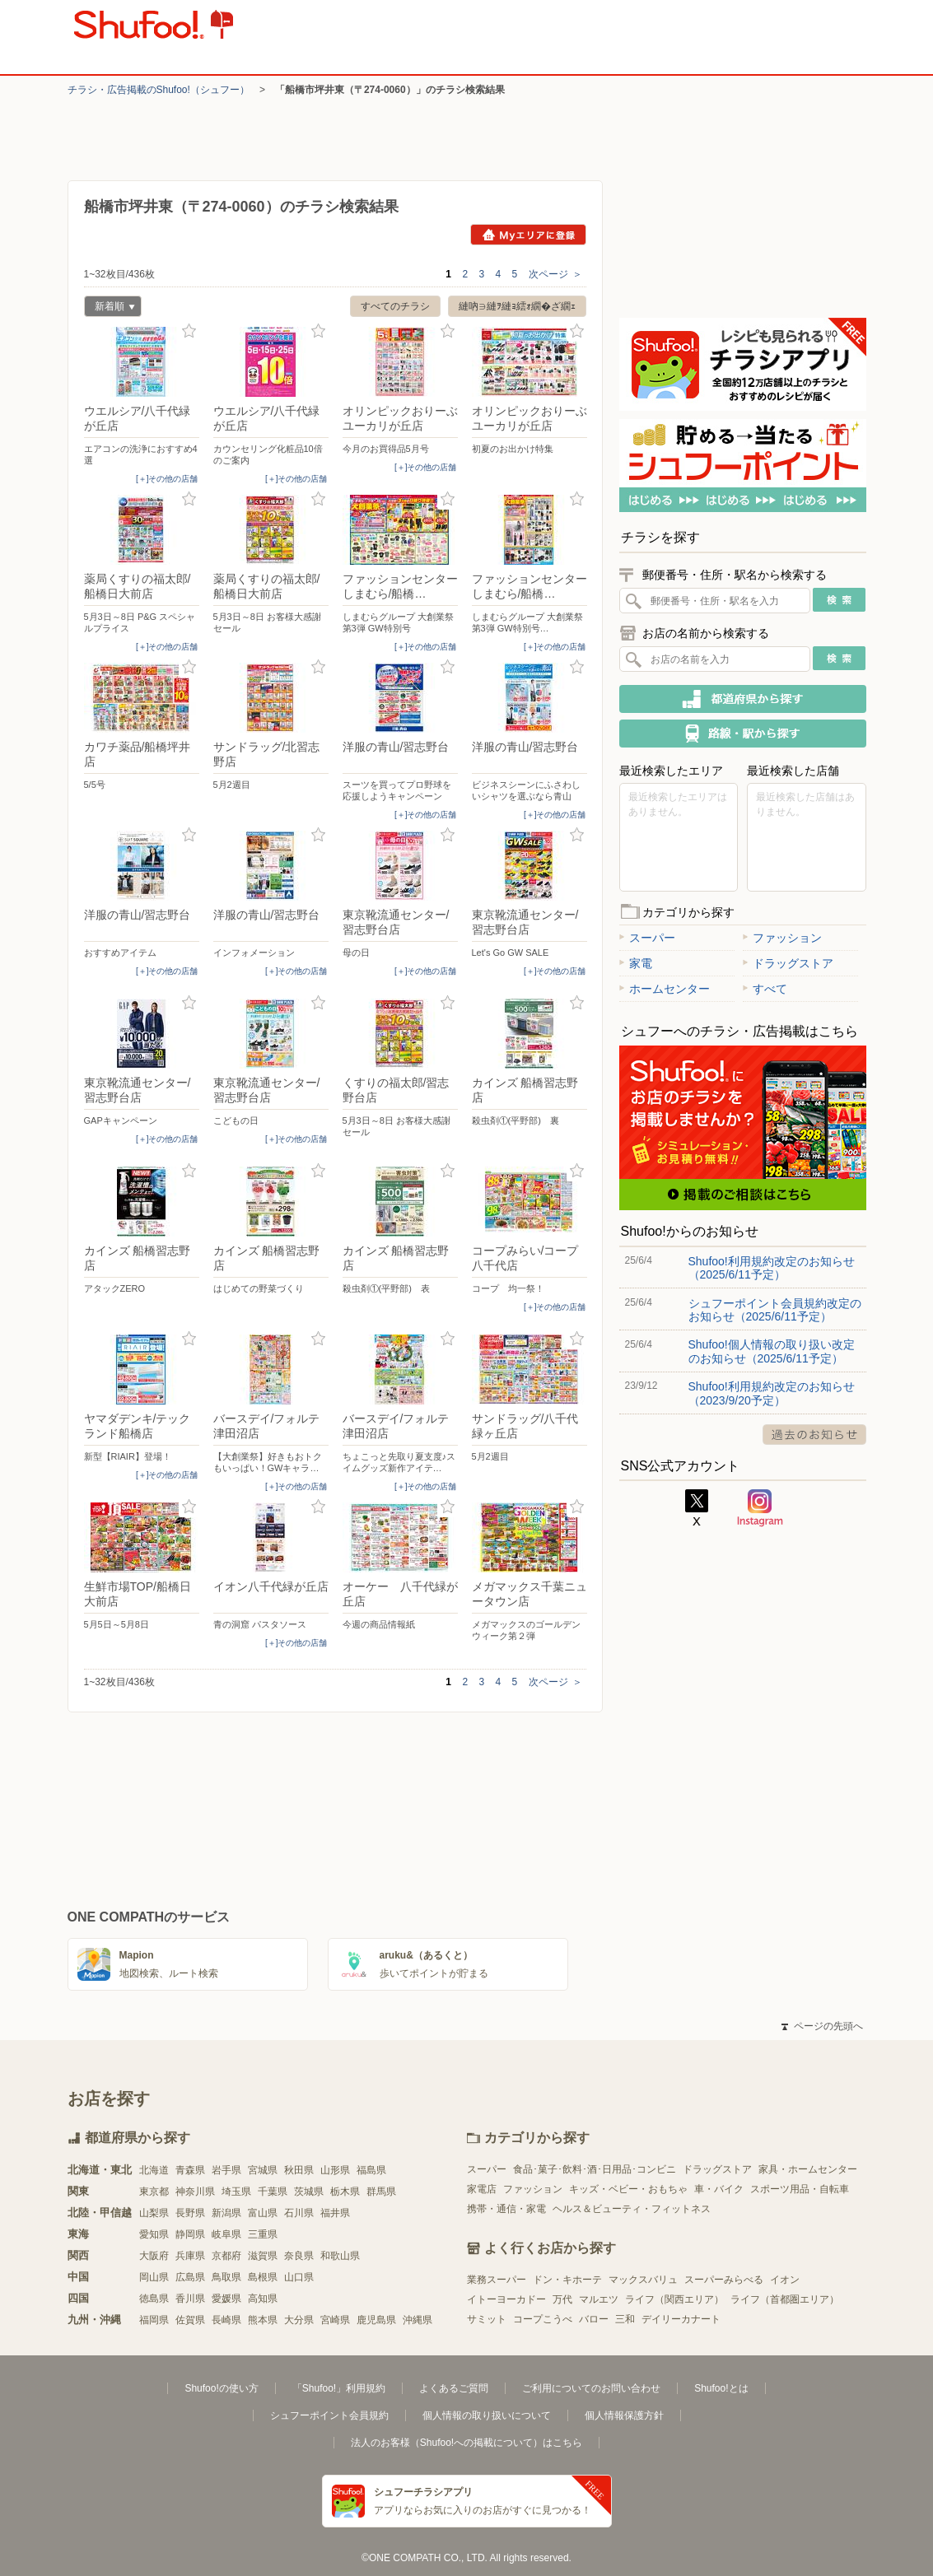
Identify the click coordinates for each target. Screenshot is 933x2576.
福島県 (371, 2170)
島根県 (263, 2277)
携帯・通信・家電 (506, 2209)
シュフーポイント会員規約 (329, 2415)
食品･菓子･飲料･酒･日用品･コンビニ (594, 2169)
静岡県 (190, 2234)
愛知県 (154, 2234)
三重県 (263, 2234)
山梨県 (154, 2213)
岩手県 (226, 2170)
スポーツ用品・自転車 (799, 2189)
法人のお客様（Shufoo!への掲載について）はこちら (466, 2442)
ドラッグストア (788, 963)
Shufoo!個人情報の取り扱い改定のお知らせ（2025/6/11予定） (771, 1351)
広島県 (190, 2277)
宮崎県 (335, 2320)
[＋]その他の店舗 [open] (167, 478)
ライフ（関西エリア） (674, 2299)
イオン (785, 2279)
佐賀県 (190, 2320)
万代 (562, 2299)
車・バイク (719, 2189)
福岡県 (154, 2320)
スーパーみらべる (723, 2279)
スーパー (647, 937)
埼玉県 (236, 2191)
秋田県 (299, 2170)
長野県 (190, 2213)
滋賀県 (263, 2256)
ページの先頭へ (821, 2026)
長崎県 (226, 2320)
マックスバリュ (643, 2279)
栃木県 (345, 2191)
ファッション (782, 937)
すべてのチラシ (395, 306)
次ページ (555, 274)
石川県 (299, 2213)
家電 (635, 963)
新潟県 (226, 2213)
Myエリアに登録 (528, 234)
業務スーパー (496, 2279)
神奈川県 (195, 2191)
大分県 (299, 2320)
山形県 (335, 2170)
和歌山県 (340, 2256)
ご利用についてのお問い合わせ (591, 2388)
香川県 (190, 2298)
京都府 (226, 2256)
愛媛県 (226, 2298)
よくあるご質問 (453, 2388)
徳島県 (154, 2298)
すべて (765, 988)
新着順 (109, 308)
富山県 (263, 2213)
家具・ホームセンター (807, 2169)
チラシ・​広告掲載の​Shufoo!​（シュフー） (159, 89)
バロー (594, 2319)
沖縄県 (417, 2320)
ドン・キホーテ (567, 2279)
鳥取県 (226, 2277)
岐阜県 (226, 2234)
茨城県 (309, 2191)
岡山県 (154, 2277)
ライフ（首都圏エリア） (784, 2299)
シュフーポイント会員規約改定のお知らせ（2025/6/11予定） (774, 1310)
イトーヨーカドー (506, 2299)
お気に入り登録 (189, 331)
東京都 (154, 2191)
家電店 (482, 2189)
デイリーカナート (681, 2319)
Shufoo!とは (721, 2388)
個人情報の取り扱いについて (486, 2415)
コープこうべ (542, 2319)
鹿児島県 (376, 2320)
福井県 (335, 2213)
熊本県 (263, 2320)
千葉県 (272, 2191)
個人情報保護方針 (624, 2415)
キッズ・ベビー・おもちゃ (628, 2189)
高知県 (263, 2298)
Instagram (760, 1508)
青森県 (190, 2170)
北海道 (154, 2170)
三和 (625, 2319)
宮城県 (263, 2170)
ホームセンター (664, 988)
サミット (486, 2319)
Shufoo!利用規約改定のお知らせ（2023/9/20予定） (771, 1393)
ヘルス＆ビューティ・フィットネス (632, 2209)
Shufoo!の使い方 (221, 2388)
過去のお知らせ (814, 1434)
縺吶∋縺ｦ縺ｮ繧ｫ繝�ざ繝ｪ (517, 306)
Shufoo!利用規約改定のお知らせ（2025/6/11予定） (771, 1268)
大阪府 (154, 2256)
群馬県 (381, 2191)
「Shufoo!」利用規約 (338, 2388)
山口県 (299, 2277)
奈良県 (299, 2256)
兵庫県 (190, 2256)
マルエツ (598, 2299)
